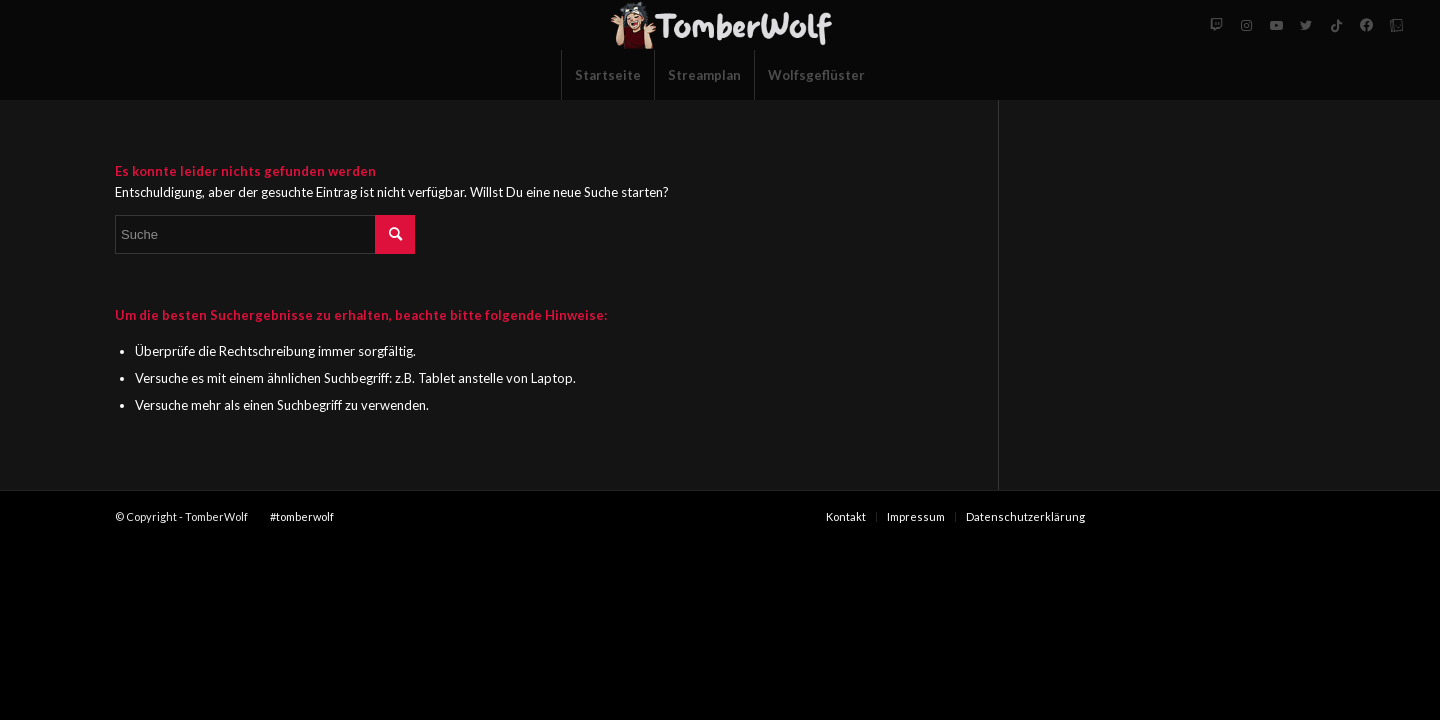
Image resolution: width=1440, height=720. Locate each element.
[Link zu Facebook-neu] (1366, 25)
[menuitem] (607, 75)
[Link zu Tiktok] (1336, 25)
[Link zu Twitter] (1306, 25)
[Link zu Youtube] (1276, 25)
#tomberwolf (302, 516)
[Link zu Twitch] (1216, 25)
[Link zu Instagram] (1246, 25)
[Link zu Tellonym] (1396, 25)
